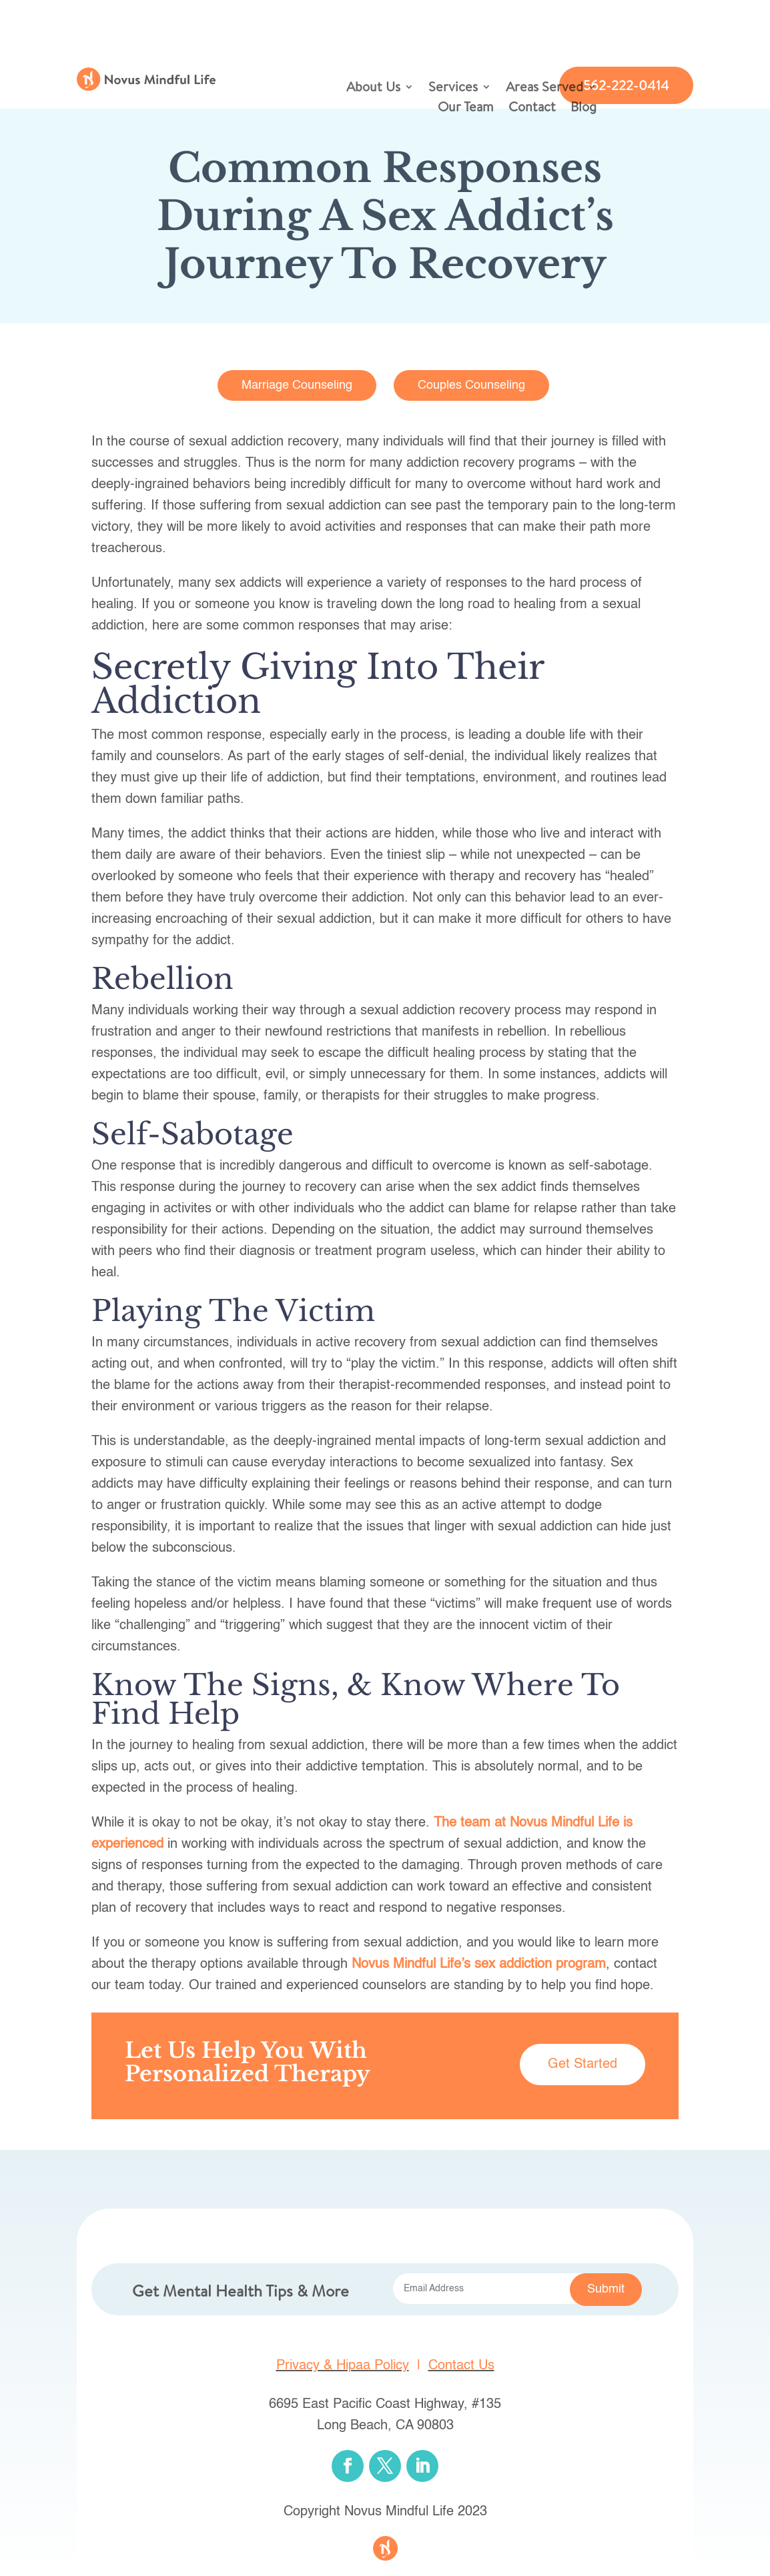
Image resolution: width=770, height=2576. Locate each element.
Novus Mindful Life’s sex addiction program (479, 1964)
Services (453, 88)
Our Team (466, 108)
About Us (373, 88)
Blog (583, 108)
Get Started (582, 2064)
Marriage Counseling (297, 385)
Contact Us (461, 2366)
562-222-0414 (626, 85)
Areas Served (544, 88)
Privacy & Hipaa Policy (342, 2366)
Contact (532, 108)
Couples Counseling (471, 385)
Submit (606, 2289)
